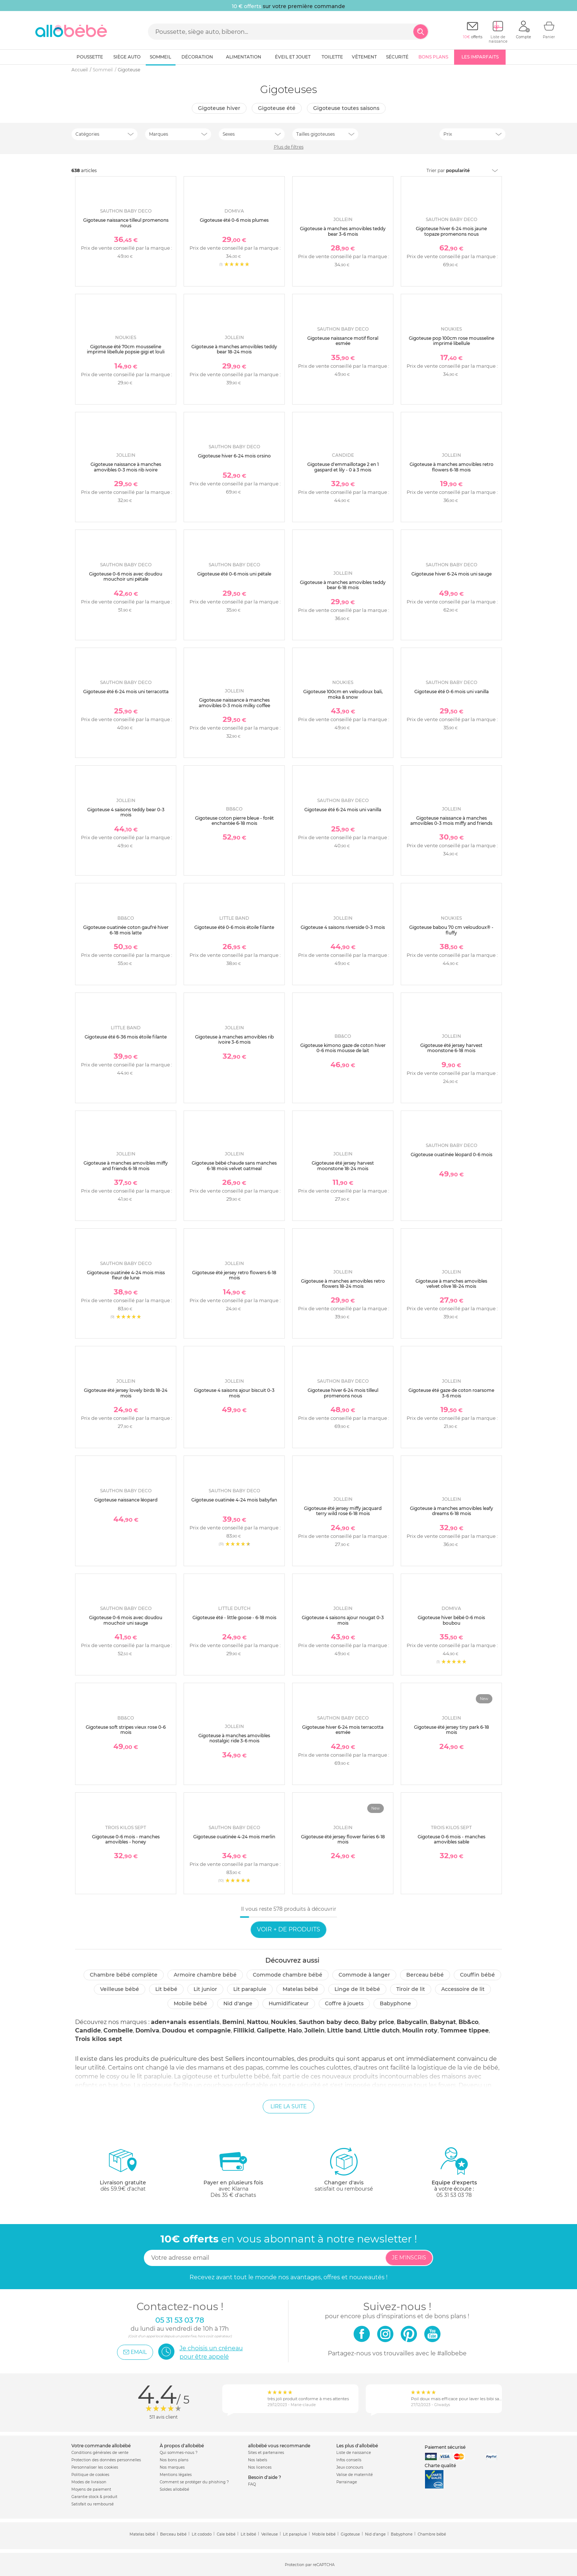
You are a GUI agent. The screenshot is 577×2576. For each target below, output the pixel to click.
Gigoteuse (350, 2534)
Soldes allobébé (174, 2489)
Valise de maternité (354, 2474)
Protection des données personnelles (106, 2460)
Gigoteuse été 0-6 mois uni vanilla (451, 691)
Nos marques (172, 2467)
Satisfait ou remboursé (92, 2504)
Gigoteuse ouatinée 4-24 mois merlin (234, 1836)
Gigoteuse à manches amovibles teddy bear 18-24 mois (234, 349)
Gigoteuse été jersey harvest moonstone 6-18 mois (451, 1048)
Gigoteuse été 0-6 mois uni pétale (234, 574)
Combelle (118, 2030)
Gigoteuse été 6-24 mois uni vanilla (342, 809)
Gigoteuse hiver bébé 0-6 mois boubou (451, 1620)
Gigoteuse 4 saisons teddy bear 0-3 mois (125, 812)
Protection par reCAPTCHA (309, 2564)
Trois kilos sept (98, 2038)
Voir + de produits (288, 1929)
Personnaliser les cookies (94, 2467)
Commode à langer (364, 1974)
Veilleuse (269, 2534)
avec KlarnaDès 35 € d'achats (233, 2172)
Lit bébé (166, 1989)
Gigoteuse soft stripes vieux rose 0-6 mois (126, 1729)
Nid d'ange (237, 2003)
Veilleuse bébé (119, 1989)
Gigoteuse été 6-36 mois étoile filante (126, 1037)
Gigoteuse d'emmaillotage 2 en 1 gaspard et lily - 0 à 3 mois (343, 467)
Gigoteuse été (276, 108)
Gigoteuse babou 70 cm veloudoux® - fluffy (451, 929)
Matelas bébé (300, 1989)
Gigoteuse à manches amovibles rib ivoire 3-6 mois (234, 1039)
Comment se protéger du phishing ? (194, 2482)
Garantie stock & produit (94, 2496)
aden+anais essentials (185, 2022)
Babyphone (395, 2003)
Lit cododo (202, 2534)
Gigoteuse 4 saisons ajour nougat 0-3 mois (343, 1620)
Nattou (257, 2022)
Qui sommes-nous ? (179, 2452)
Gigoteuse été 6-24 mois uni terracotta (126, 691)
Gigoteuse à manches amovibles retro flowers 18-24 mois (343, 1283)
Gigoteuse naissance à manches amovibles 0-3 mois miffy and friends (451, 820)
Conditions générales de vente (99, 2452)
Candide (88, 2030)
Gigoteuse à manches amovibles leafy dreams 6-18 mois (451, 1511)
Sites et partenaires (266, 2452)
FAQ (252, 2484)
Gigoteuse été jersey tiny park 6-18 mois (451, 1729)
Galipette (271, 2030)
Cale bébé (226, 2534)
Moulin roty (420, 2030)
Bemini (233, 2022)
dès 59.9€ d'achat (123, 2172)
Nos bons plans (174, 2460)
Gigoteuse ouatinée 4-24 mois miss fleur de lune (126, 1275)
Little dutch (382, 2030)
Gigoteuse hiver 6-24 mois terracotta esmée (342, 1729)
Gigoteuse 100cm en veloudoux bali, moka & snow (343, 694)
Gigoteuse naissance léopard (125, 1500)
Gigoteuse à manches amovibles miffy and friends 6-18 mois (126, 1165)
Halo (295, 2030)
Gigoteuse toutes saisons (346, 108)
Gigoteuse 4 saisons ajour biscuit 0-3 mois (234, 1392)
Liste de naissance (353, 2452)
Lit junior (205, 1989)
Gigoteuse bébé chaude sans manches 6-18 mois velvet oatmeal (234, 1165)
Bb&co (468, 2022)
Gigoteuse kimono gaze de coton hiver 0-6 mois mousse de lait (343, 1048)
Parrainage (346, 2482)
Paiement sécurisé (445, 2447)
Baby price (377, 2022)
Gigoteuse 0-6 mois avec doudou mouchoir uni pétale (125, 576)
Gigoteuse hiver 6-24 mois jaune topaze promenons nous (451, 231)
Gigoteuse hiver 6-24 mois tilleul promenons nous (343, 1392)
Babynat (443, 2022)
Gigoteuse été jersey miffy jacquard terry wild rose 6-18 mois (343, 1511)
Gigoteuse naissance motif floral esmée (342, 340)
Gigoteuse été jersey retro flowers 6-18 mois (234, 1275)
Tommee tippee (464, 2030)
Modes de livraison (88, 2482)
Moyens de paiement (91, 2489)
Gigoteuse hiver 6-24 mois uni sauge (451, 574)
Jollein (314, 2030)
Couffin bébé (477, 1974)
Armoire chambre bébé (205, 1974)
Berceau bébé (425, 1974)
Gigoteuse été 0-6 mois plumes (234, 220)
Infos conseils (348, 2460)
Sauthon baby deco (328, 2022)
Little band (344, 2030)
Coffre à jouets (344, 2003)
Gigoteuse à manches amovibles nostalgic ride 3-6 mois (234, 1738)
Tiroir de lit (410, 1989)
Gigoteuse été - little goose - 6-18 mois (234, 1617)
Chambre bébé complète (123, 1974)
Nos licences (260, 2467)
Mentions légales (176, 2474)
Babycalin (412, 2022)
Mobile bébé (190, 2003)
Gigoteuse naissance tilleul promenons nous (126, 222)
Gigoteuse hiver (219, 108)
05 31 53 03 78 (454, 2195)
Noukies (283, 2022)
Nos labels (257, 2460)
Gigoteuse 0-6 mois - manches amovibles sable (451, 1839)
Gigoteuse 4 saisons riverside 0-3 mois (343, 927)
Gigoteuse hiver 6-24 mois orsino (234, 456)
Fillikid (243, 2030)
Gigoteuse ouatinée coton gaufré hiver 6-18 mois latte (126, 929)
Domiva (147, 2030)
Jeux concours (349, 2467)
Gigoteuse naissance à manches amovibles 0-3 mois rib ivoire (126, 467)
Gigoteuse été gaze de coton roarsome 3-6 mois (451, 1392)
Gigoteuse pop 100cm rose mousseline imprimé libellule (451, 340)
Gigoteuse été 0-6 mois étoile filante (234, 927)
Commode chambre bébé (287, 1974)
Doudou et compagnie (196, 2030)
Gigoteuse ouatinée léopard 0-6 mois (451, 1154)
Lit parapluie (249, 1989)
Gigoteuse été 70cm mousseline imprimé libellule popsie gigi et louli (125, 349)
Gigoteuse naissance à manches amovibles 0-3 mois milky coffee (234, 702)
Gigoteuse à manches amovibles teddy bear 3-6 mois (343, 231)
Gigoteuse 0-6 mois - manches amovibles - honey (126, 1839)
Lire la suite (288, 2106)
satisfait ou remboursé (344, 2169)
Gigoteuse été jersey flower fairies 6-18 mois (343, 1839)
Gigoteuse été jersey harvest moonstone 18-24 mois (343, 1165)
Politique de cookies (90, 2474)
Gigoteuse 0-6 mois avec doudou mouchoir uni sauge (125, 1620)
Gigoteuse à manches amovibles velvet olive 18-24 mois (451, 1283)
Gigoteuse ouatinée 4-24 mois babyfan (234, 1500)
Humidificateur (289, 2003)
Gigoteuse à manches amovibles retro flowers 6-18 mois (451, 467)
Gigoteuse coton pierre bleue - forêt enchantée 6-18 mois (234, 820)
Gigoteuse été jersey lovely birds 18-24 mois (125, 1392)
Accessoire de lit (463, 1989)
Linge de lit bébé (357, 1989)
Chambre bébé (432, 2534)
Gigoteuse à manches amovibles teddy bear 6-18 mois (343, 585)
